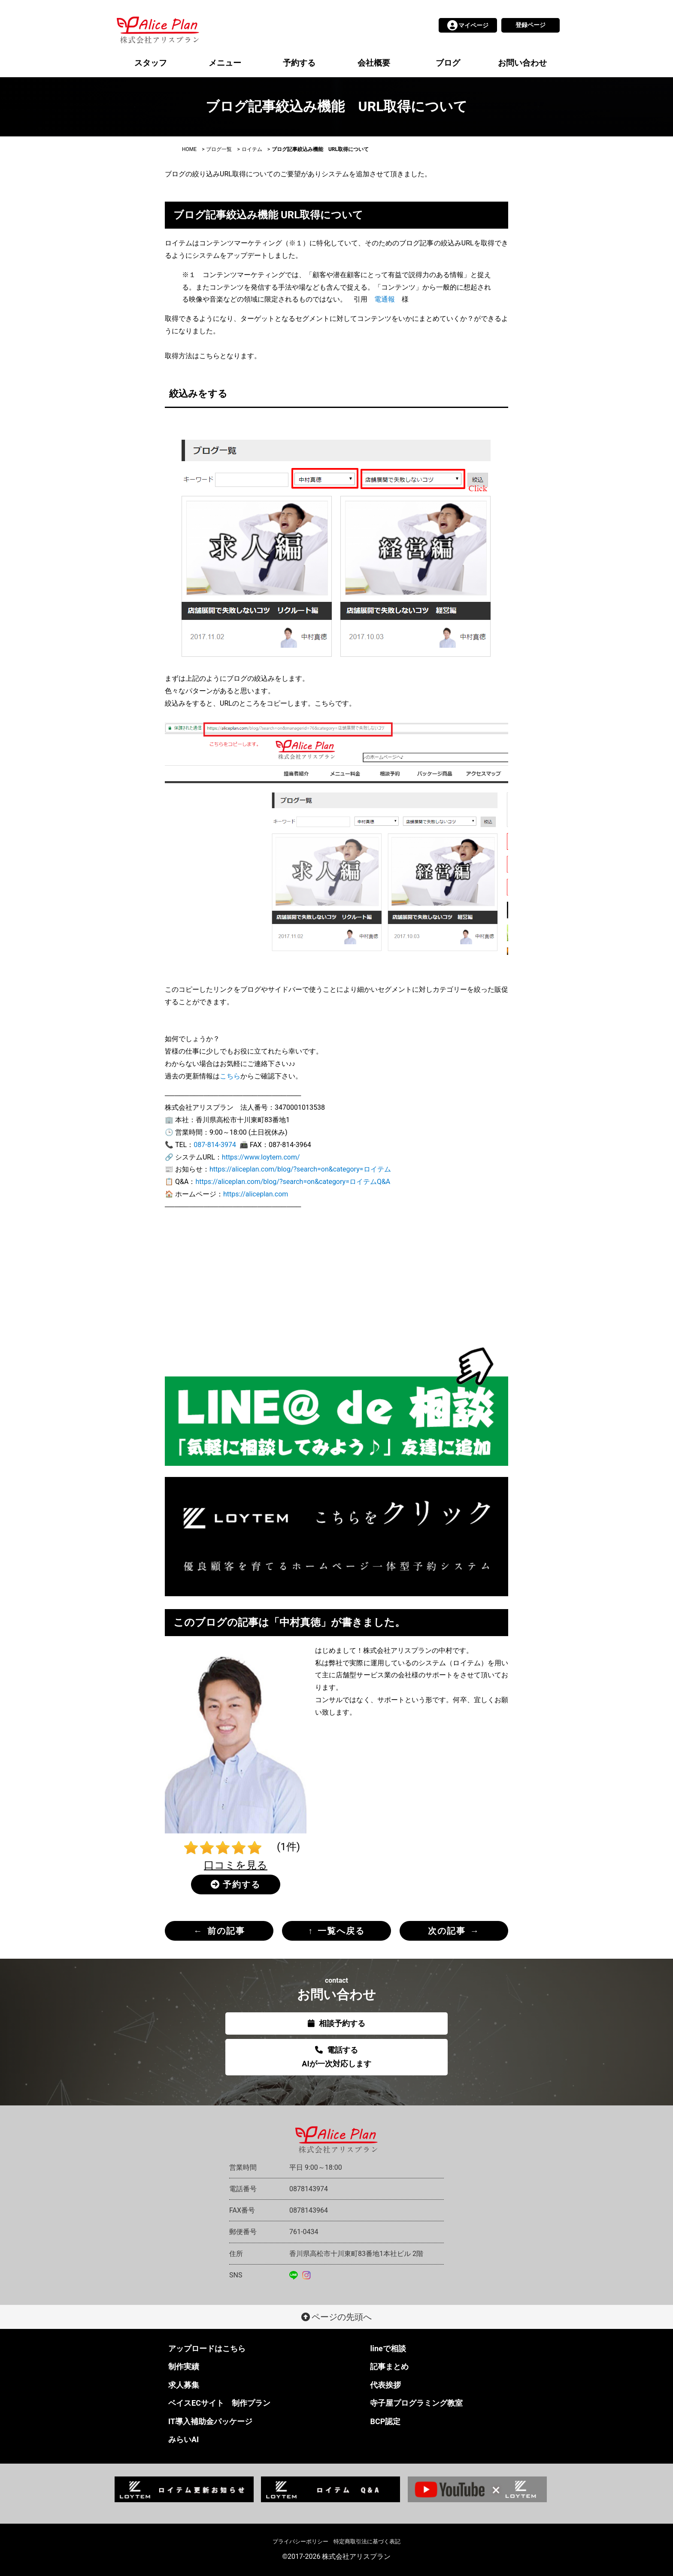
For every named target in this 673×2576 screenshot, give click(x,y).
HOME (189, 149)
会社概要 (374, 63)
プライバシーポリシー (300, 2541)
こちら (230, 1076)
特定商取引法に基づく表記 (366, 2541)
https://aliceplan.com (255, 1194)
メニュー (225, 63)
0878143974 (308, 2189)
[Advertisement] (336, 1280)
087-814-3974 (215, 1145)
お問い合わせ (522, 63)
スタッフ (150, 63)
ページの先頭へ (336, 2317)
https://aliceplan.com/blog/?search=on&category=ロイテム (300, 1169)
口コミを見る (235, 1865)
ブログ (448, 63)
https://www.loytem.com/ (261, 1157)
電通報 (384, 299)
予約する (299, 63)
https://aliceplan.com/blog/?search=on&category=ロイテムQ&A (292, 1182)
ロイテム (252, 149)
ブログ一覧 (219, 149)
